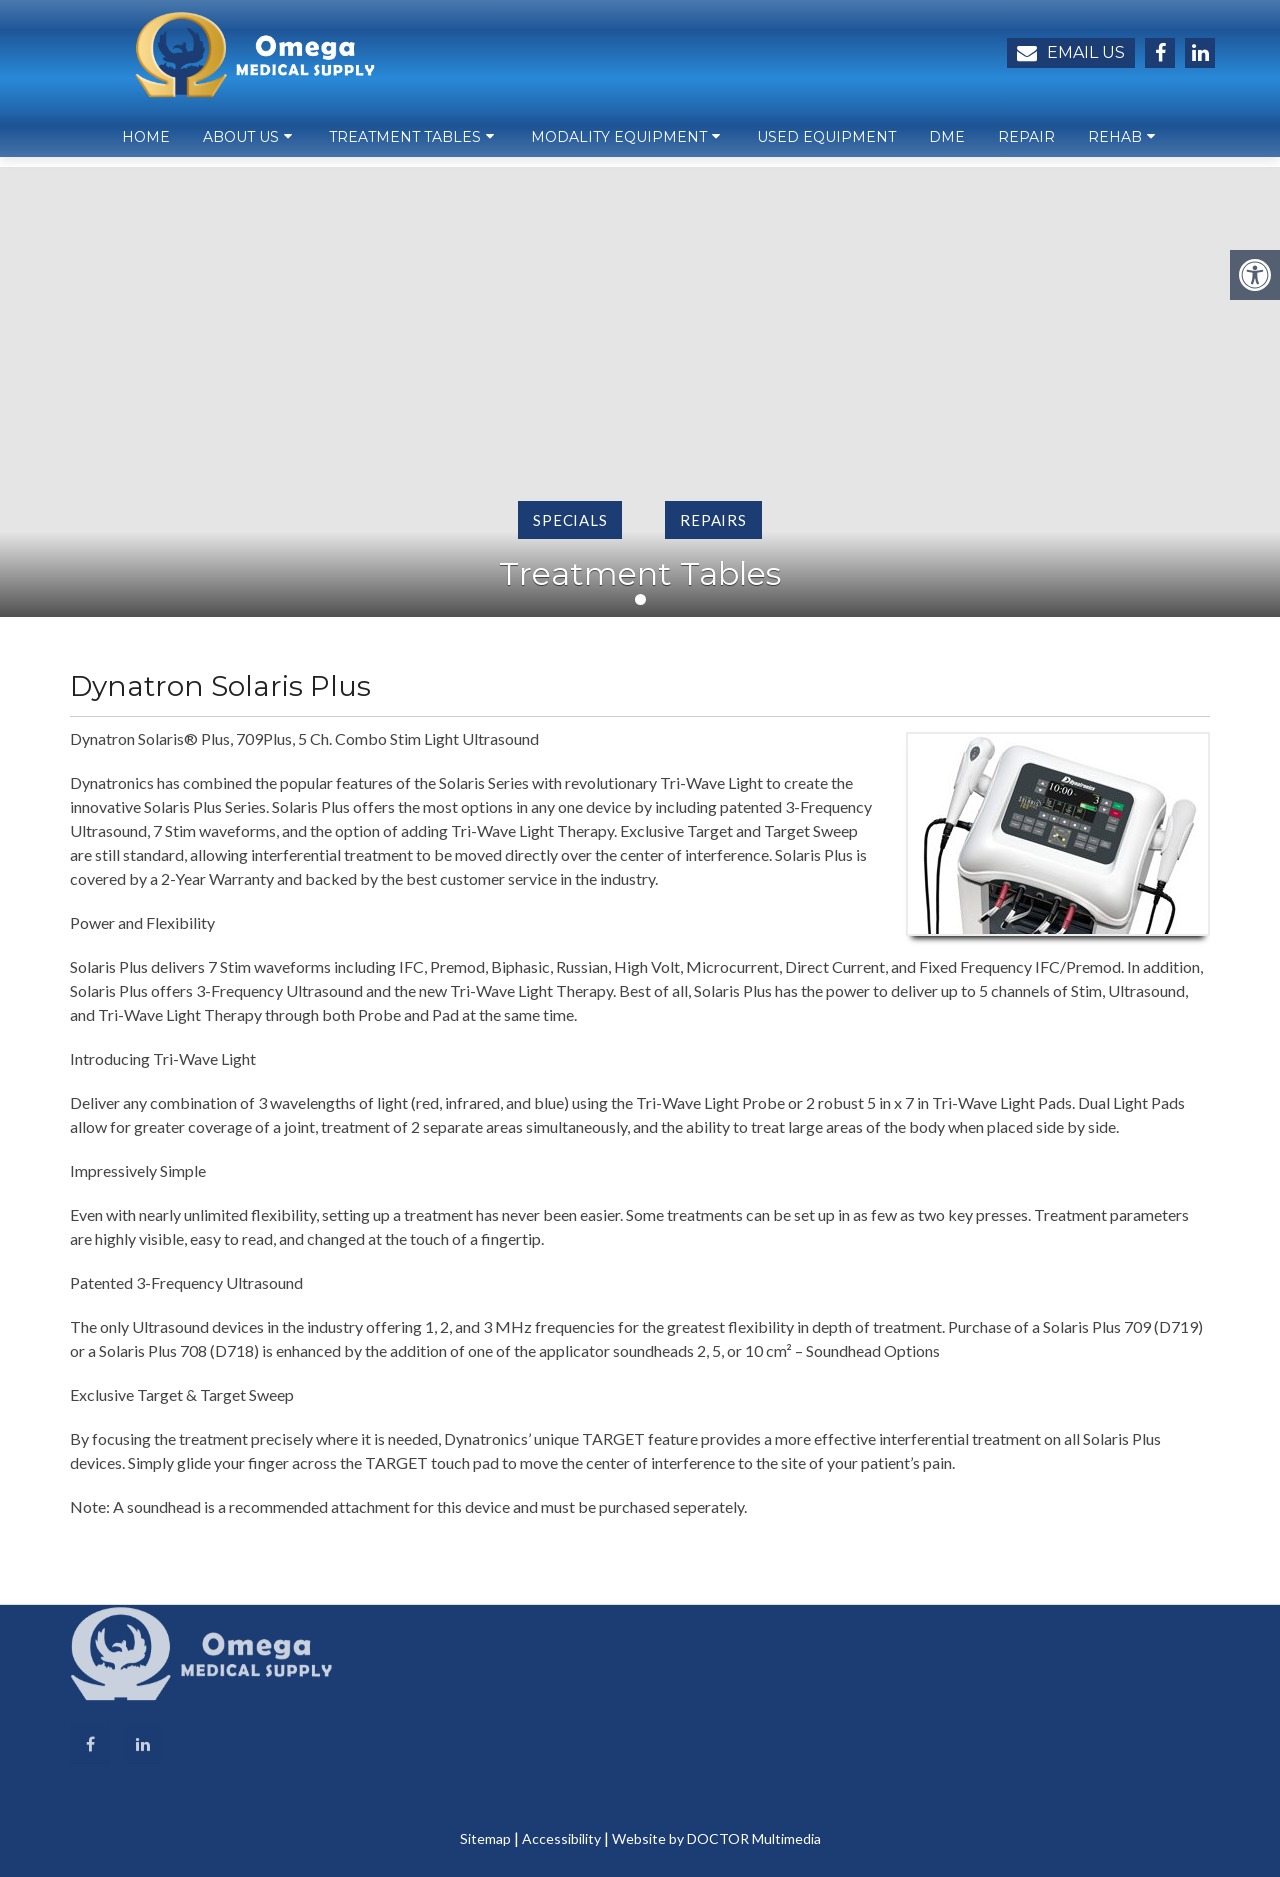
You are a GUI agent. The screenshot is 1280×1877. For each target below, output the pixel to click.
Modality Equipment (619, 146)
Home (146, 146)
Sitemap (485, 1838)
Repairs (713, 520)
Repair (1026, 146)
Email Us (1071, 53)
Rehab (1115, 146)
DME (947, 146)
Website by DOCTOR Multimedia (716, 1838)
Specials (570, 520)
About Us (241, 146)
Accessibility (561, 1838)
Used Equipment (826, 146)
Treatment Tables (405, 146)
